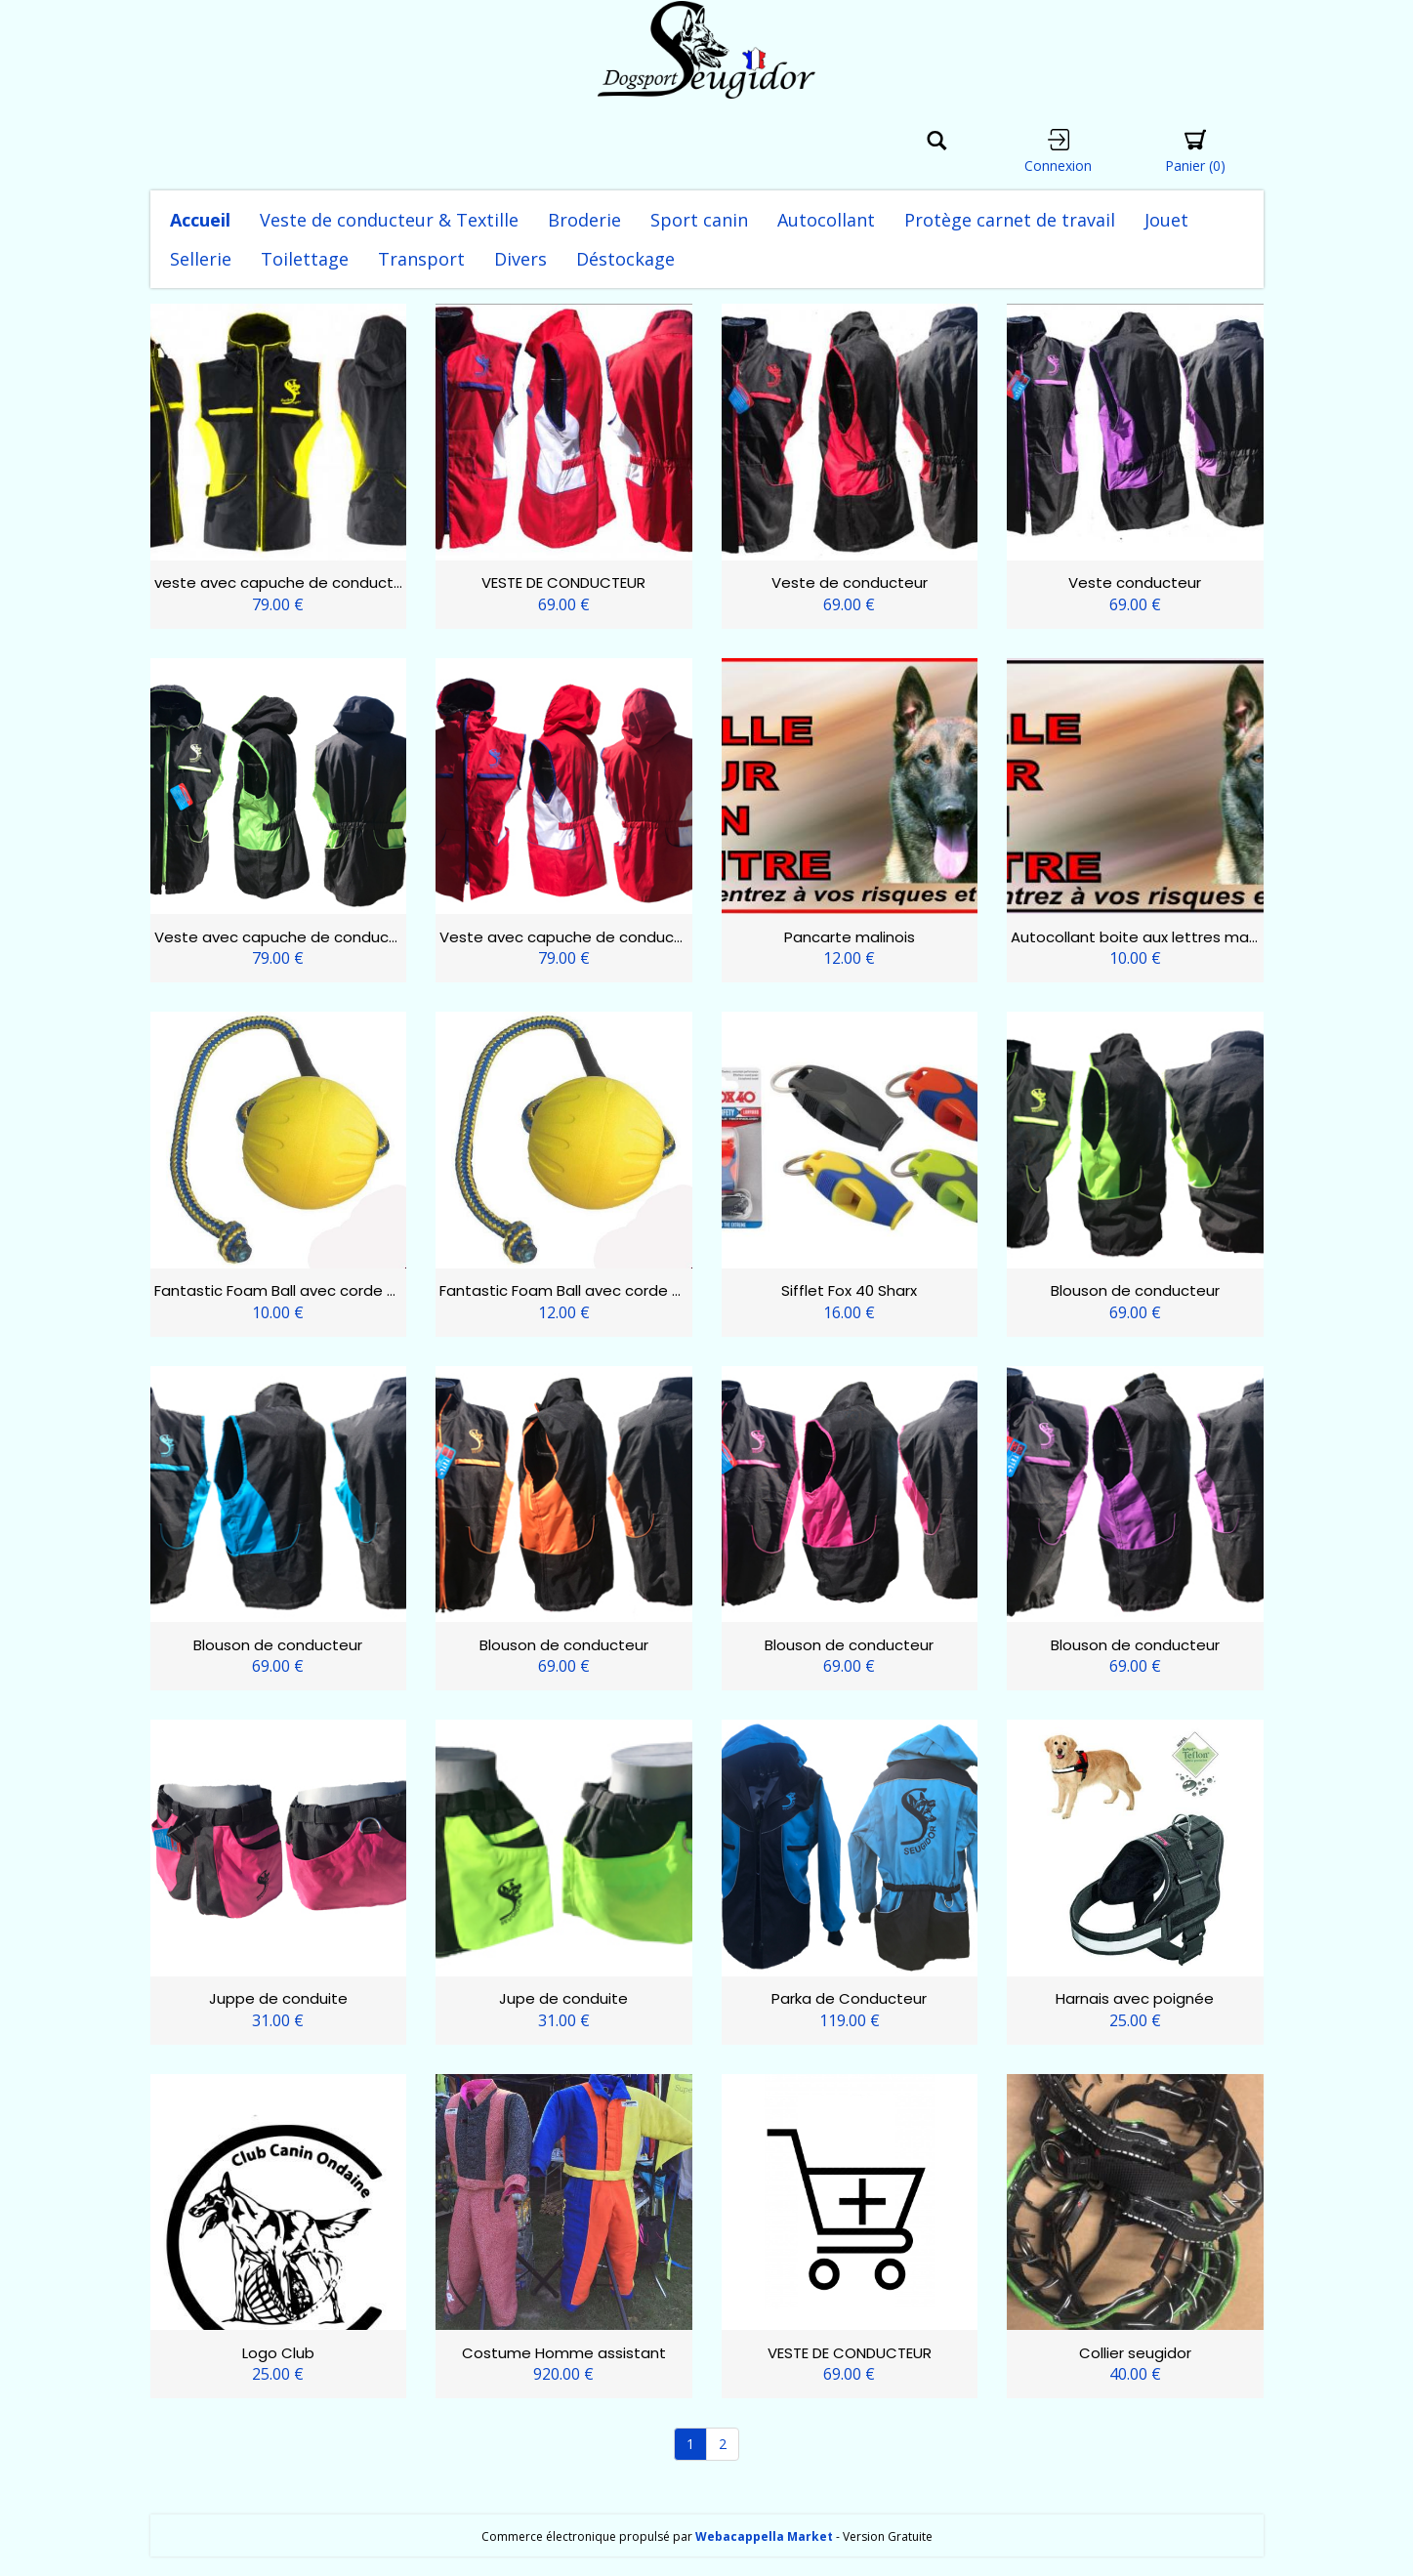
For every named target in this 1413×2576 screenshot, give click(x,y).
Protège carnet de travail (1009, 219)
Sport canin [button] (699, 219)
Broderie (584, 219)
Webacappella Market (764, 2536)
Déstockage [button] (625, 259)
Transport (421, 259)
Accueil (200, 219)
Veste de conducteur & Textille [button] (389, 219)
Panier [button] (1195, 152)
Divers (520, 259)
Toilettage (305, 259)
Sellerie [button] (200, 259)
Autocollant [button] (826, 219)
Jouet (1166, 219)
